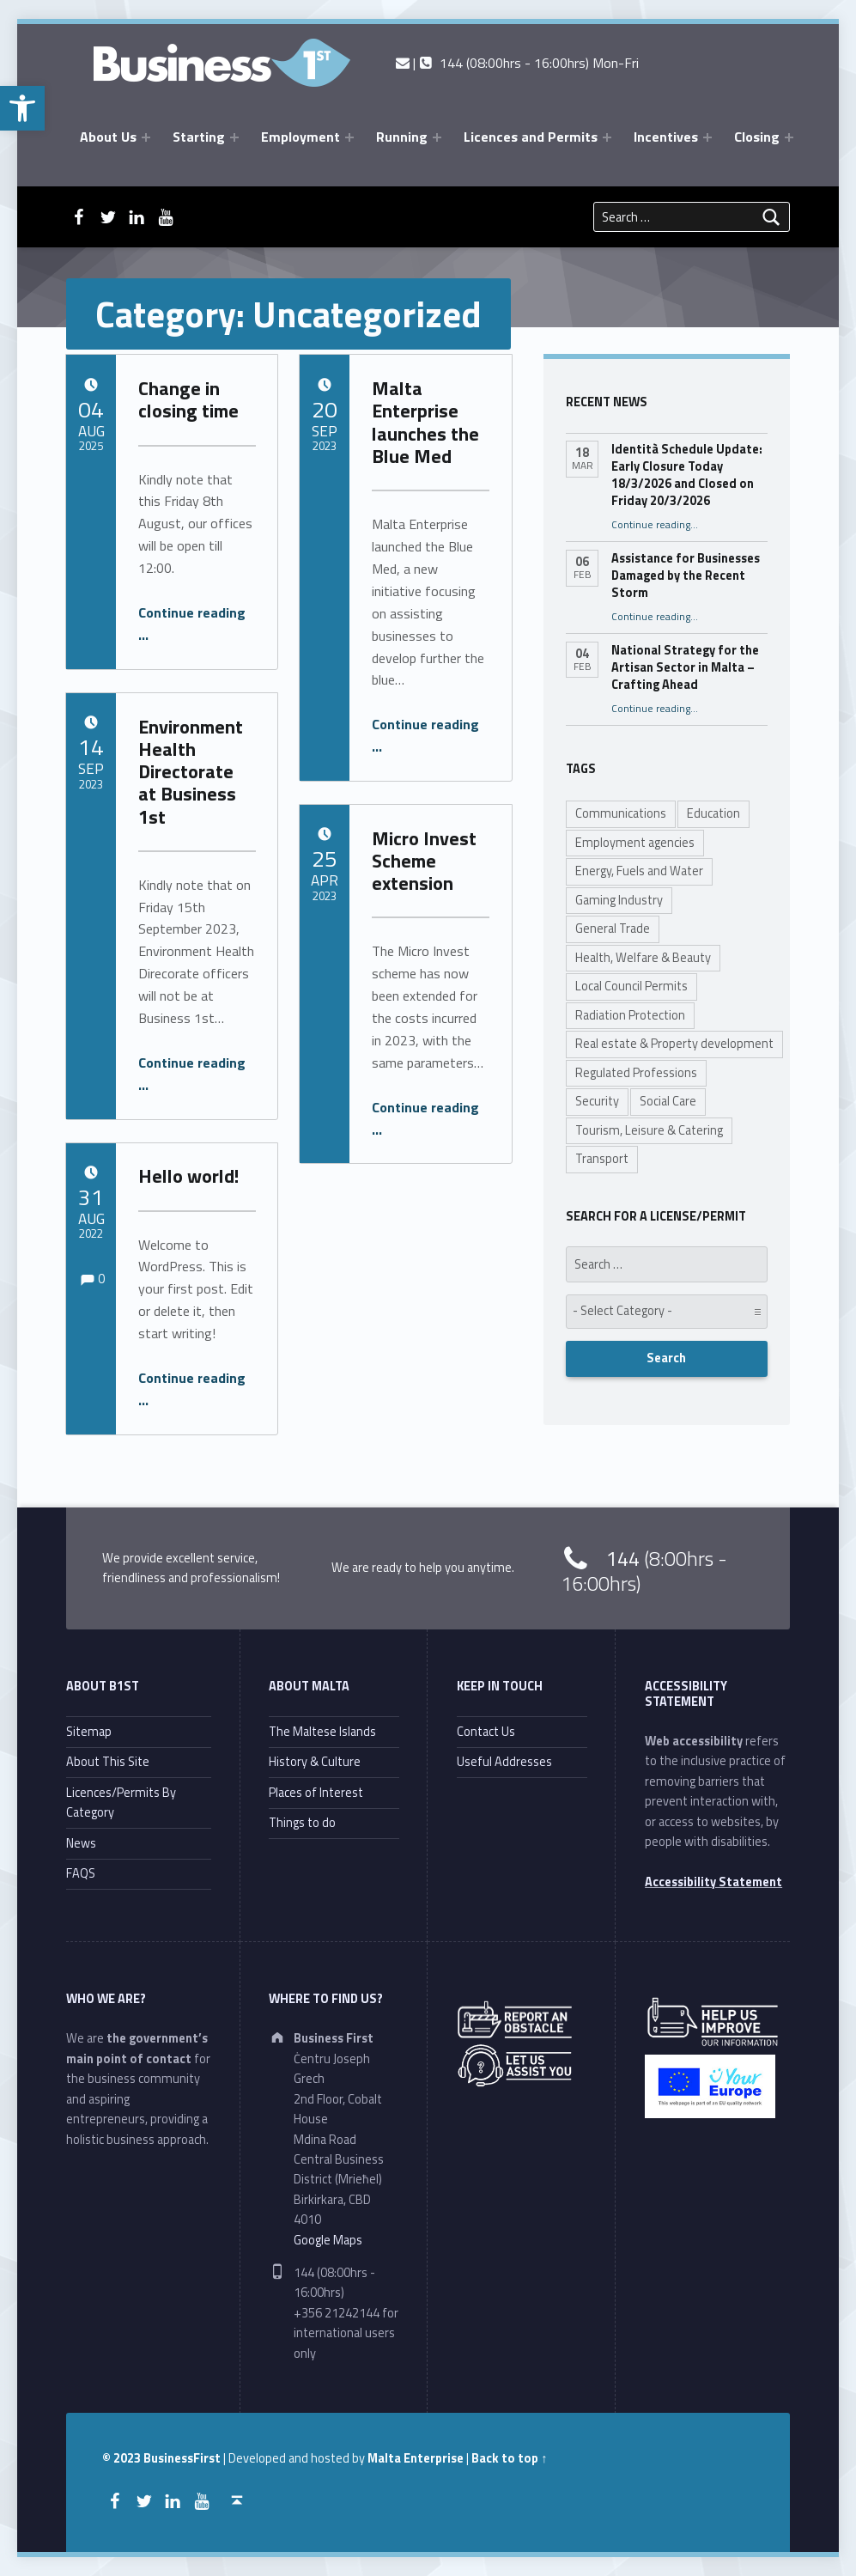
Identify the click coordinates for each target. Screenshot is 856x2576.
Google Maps (328, 2240)
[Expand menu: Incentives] (707, 137)
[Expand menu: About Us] (146, 137)
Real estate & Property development (674, 1043)
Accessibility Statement (713, 1882)
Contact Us (486, 1731)
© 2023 (122, 2458)
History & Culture (315, 1761)
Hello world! (189, 1176)
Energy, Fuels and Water (639, 871)
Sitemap (89, 1731)
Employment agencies (635, 842)
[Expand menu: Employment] (349, 137)
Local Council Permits (631, 986)
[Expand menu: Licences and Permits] (607, 137)
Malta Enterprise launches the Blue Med (425, 422)
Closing (757, 136)
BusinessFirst (182, 2458)
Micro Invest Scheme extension (424, 861)
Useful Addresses (504, 1761)
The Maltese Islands (322, 1731)
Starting (199, 136)
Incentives (666, 136)
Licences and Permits (531, 136)
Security (597, 1101)
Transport (601, 1158)
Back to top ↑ (509, 2458)
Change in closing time (188, 399)
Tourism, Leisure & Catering (649, 1130)
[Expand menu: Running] (437, 137)
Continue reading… (654, 525)
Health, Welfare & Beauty (643, 957)
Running (402, 136)
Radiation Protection (630, 1015)
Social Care (668, 1101)
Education (713, 813)
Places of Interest (316, 1792)
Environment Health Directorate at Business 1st (190, 771)
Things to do (302, 1822)
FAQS (80, 1873)
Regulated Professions (636, 1072)
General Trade (612, 928)
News (81, 1843)
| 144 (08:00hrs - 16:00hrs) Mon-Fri (517, 62)
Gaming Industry (619, 900)
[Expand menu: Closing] (789, 137)
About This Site (107, 1761)
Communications (620, 813)
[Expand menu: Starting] (234, 137)
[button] (22, 108)
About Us (108, 136)
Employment (300, 136)
